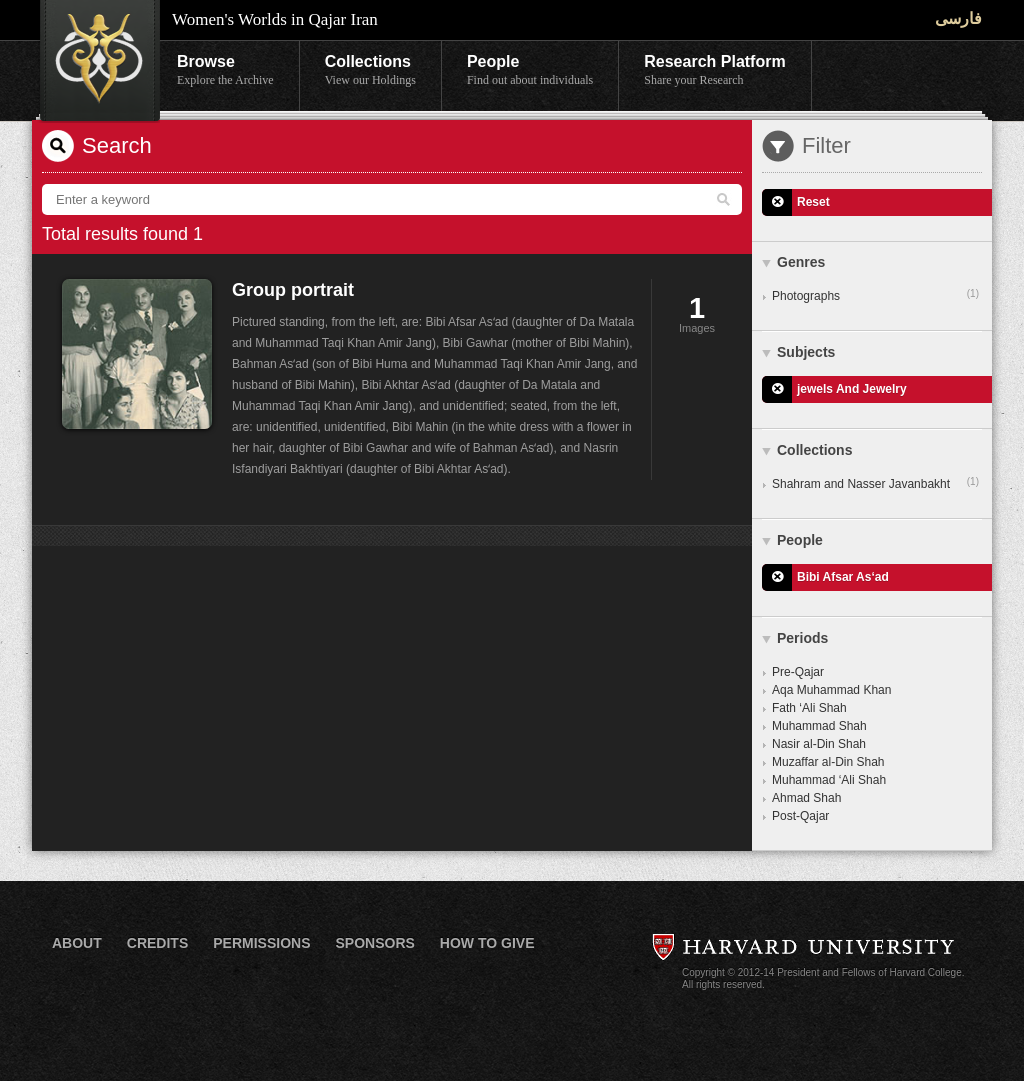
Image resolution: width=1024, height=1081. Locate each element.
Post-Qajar (800, 816)
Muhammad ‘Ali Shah (829, 780)
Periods (802, 638)
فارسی (958, 18)
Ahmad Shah (806, 798)
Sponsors (374, 943)
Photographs (875, 295)
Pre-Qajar (798, 672)
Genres (801, 262)
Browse (225, 71)
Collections (370, 71)
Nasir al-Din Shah (819, 744)
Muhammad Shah (819, 726)
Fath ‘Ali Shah (809, 708)
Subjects (806, 352)
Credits (157, 943)
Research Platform (714, 71)
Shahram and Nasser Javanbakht (875, 483)
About (77, 943)
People (530, 71)
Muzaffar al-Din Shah (828, 762)
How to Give (487, 943)
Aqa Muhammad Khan (831, 690)
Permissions (261, 943)
